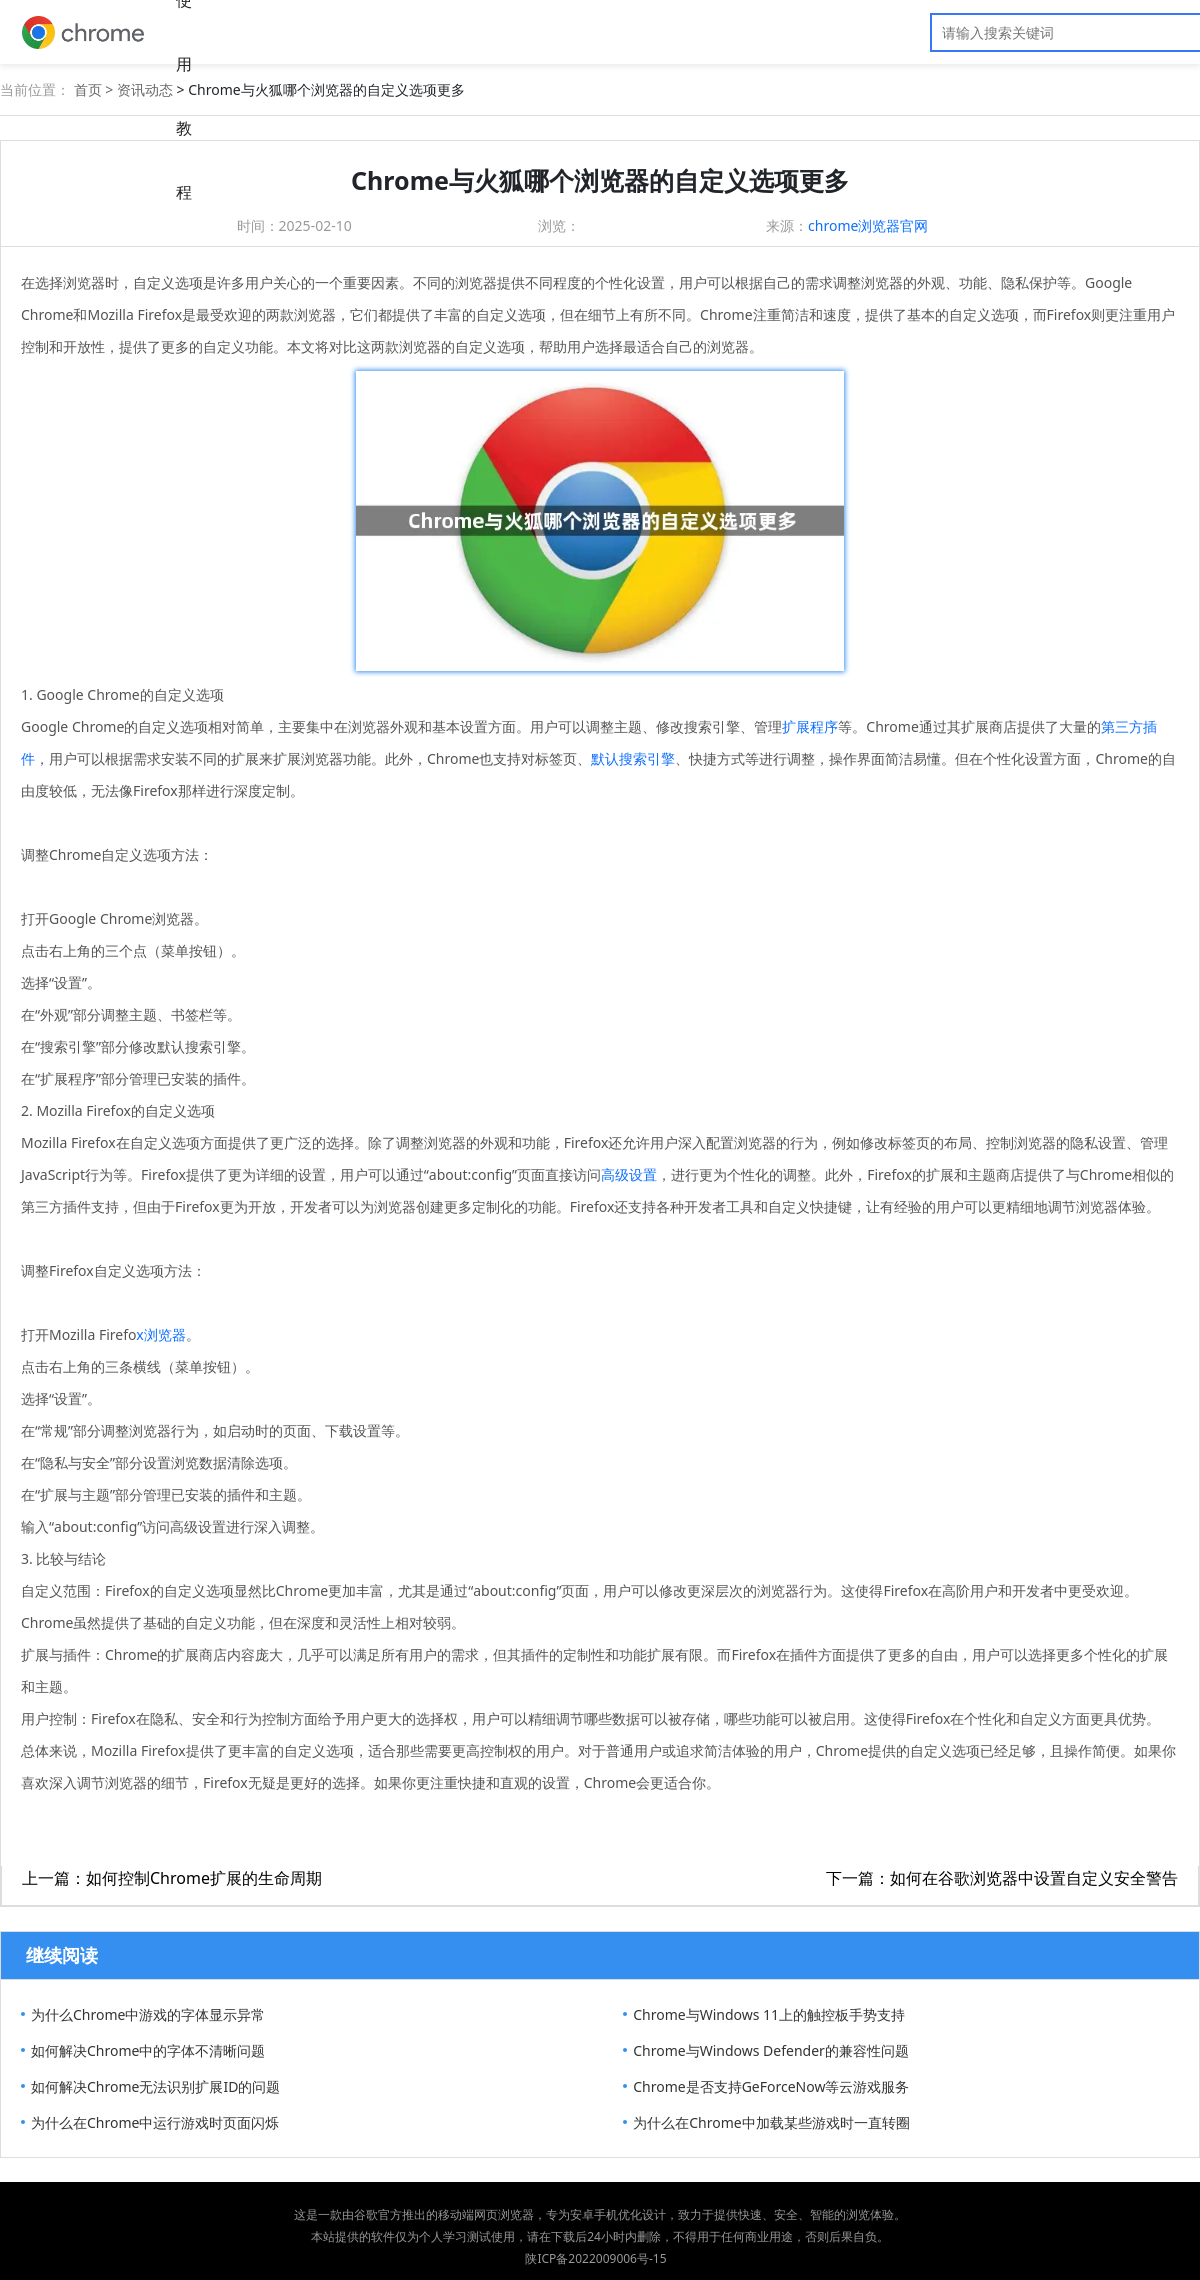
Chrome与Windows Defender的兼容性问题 (771, 2050)
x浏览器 (160, 1334)
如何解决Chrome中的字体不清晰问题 (148, 2050)
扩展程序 (810, 726)
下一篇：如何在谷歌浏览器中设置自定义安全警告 (1002, 1878)
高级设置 (629, 1174)
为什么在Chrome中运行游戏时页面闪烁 (155, 2122)
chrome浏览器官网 (868, 225)
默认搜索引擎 (633, 758)
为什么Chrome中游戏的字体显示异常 (148, 2014)
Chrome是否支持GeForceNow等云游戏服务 (771, 2086)
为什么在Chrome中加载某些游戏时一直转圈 (771, 2122)
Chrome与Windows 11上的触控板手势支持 (769, 2014)
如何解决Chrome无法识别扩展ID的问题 (155, 2086)
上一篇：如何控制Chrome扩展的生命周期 (172, 1878)
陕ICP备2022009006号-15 (595, 2258)
